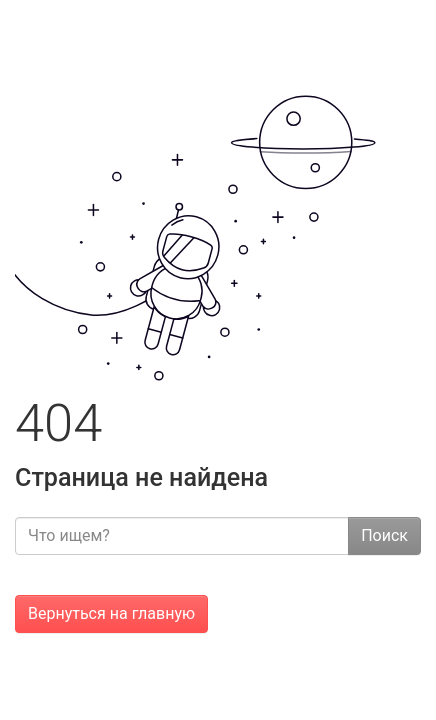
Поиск (384, 535)
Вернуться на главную (111, 613)
